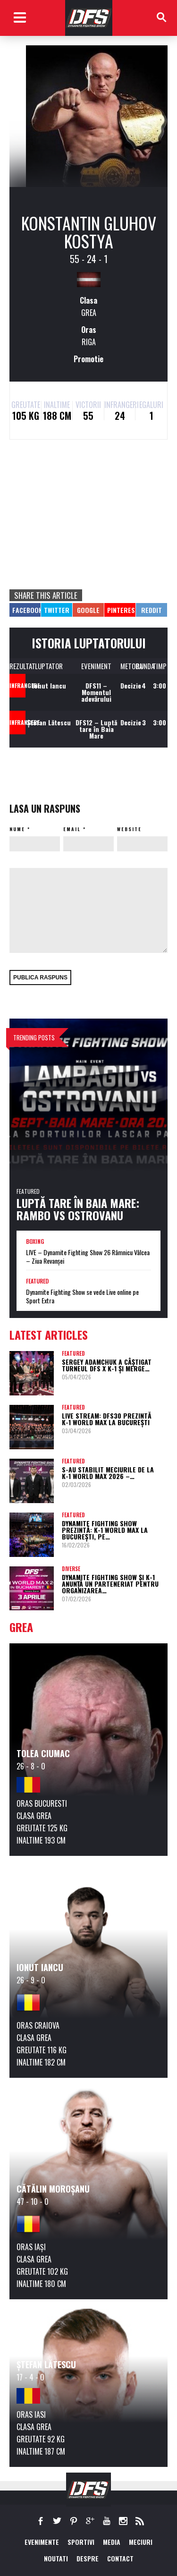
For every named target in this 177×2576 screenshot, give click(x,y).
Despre (87, 2558)
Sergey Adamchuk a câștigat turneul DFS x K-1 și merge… (107, 1365)
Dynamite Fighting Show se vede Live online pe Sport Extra (82, 1296)
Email (72, 829)
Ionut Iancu (49, 685)
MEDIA (111, 2542)
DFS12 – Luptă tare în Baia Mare (96, 728)
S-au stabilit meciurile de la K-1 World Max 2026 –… (108, 1472)
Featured (28, 1191)
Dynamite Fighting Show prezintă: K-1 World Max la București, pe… (105, 1529)
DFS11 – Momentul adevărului (96, 692)
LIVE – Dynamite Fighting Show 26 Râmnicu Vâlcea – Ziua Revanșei (88, 1256)
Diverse (71, 1569)
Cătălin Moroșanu (53, 2189)
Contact (120, 2558)
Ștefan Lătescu (49, 722)
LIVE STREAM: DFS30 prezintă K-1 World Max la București (107, 1419)
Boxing (35, 1241)
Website (129, 829)
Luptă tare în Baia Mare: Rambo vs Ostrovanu (78, 1209)
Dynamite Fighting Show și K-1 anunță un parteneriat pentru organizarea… (110, 1583)
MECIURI (140, 2542)
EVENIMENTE (42, 2542)
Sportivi (80, 2542)
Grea (88, 312)
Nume (17, 829)
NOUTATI (56, 2558)
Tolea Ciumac (43, 1753)
